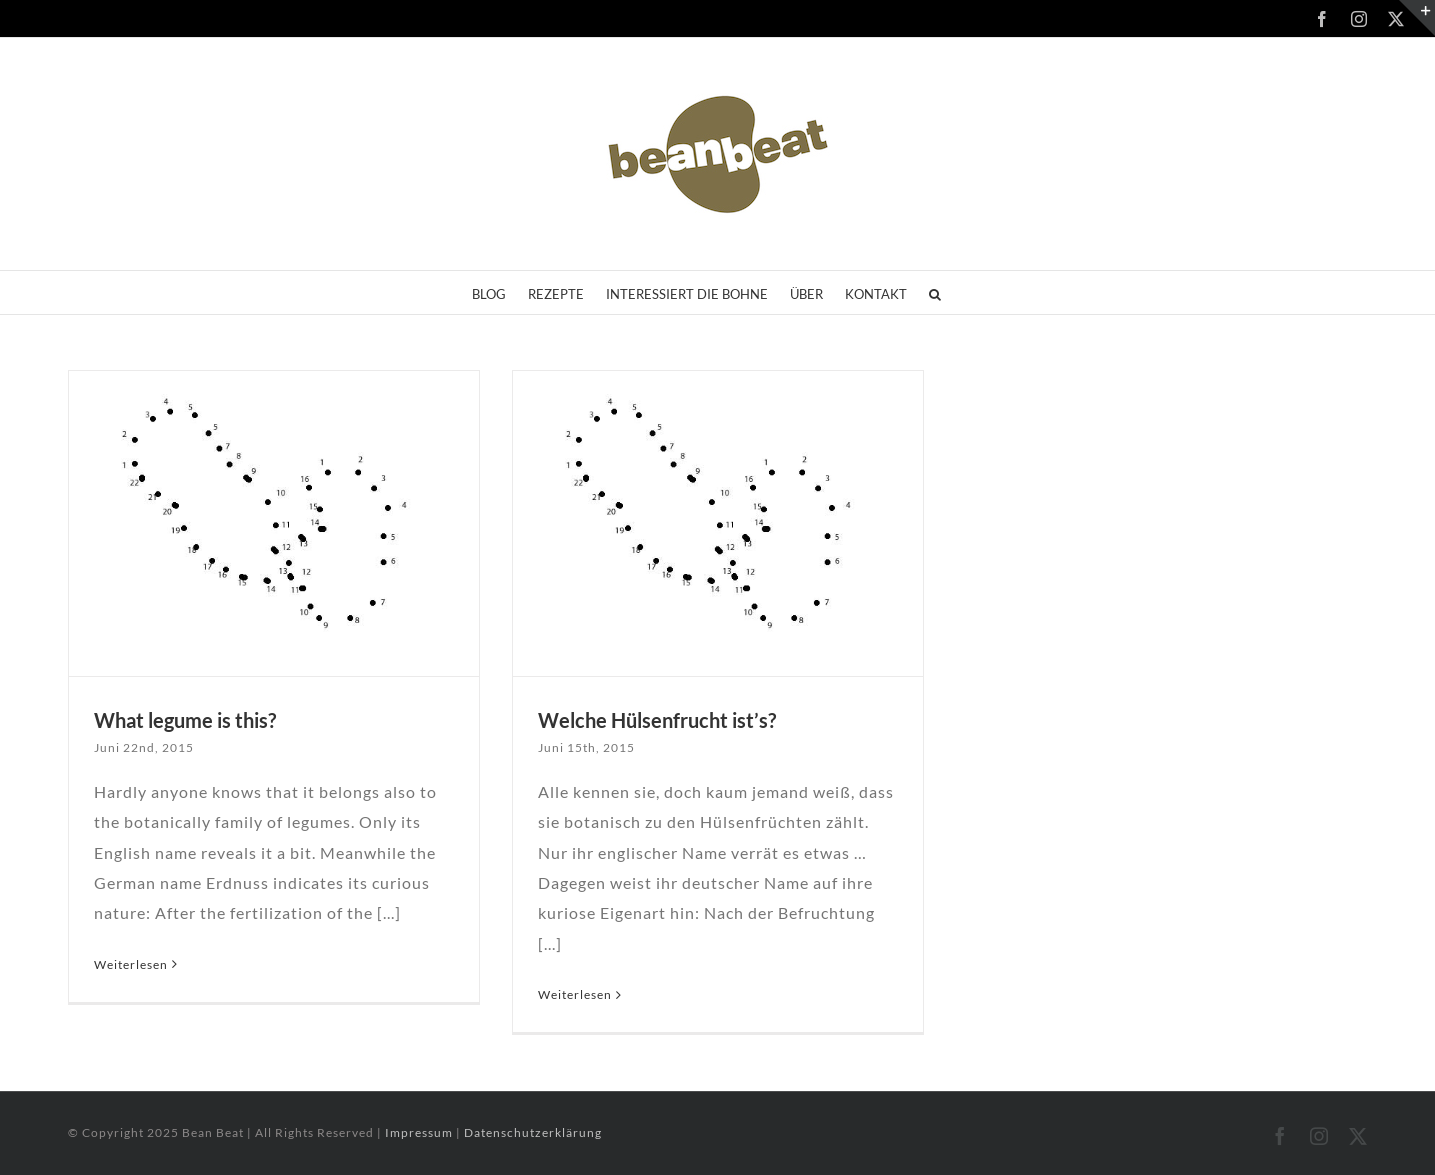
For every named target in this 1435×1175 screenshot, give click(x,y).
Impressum (420, 1132)
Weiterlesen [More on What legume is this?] (131, 964)
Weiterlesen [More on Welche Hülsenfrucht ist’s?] (575, 994)
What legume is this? (185, 720)
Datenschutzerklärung (533, 1132)
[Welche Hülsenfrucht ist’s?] (718, 523)
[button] (935, 292)
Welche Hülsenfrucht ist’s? (657, 720)
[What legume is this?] (274, 523)
